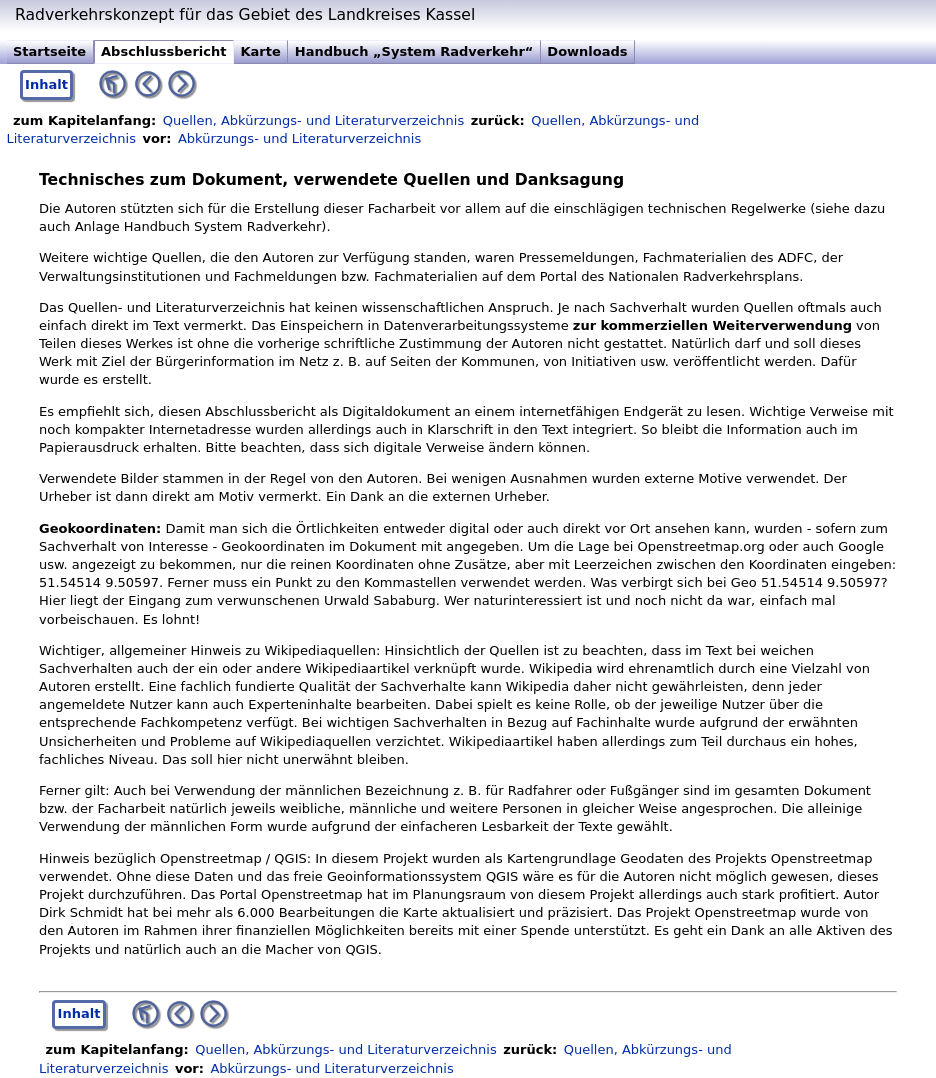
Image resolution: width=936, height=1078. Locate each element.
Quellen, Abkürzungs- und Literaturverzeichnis (314, 120)
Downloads (587, 51)
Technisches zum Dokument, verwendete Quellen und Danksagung (331, 180)
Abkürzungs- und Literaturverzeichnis (299, 138)
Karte (260, 51)
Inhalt (46, 84)
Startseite (49, 51)
